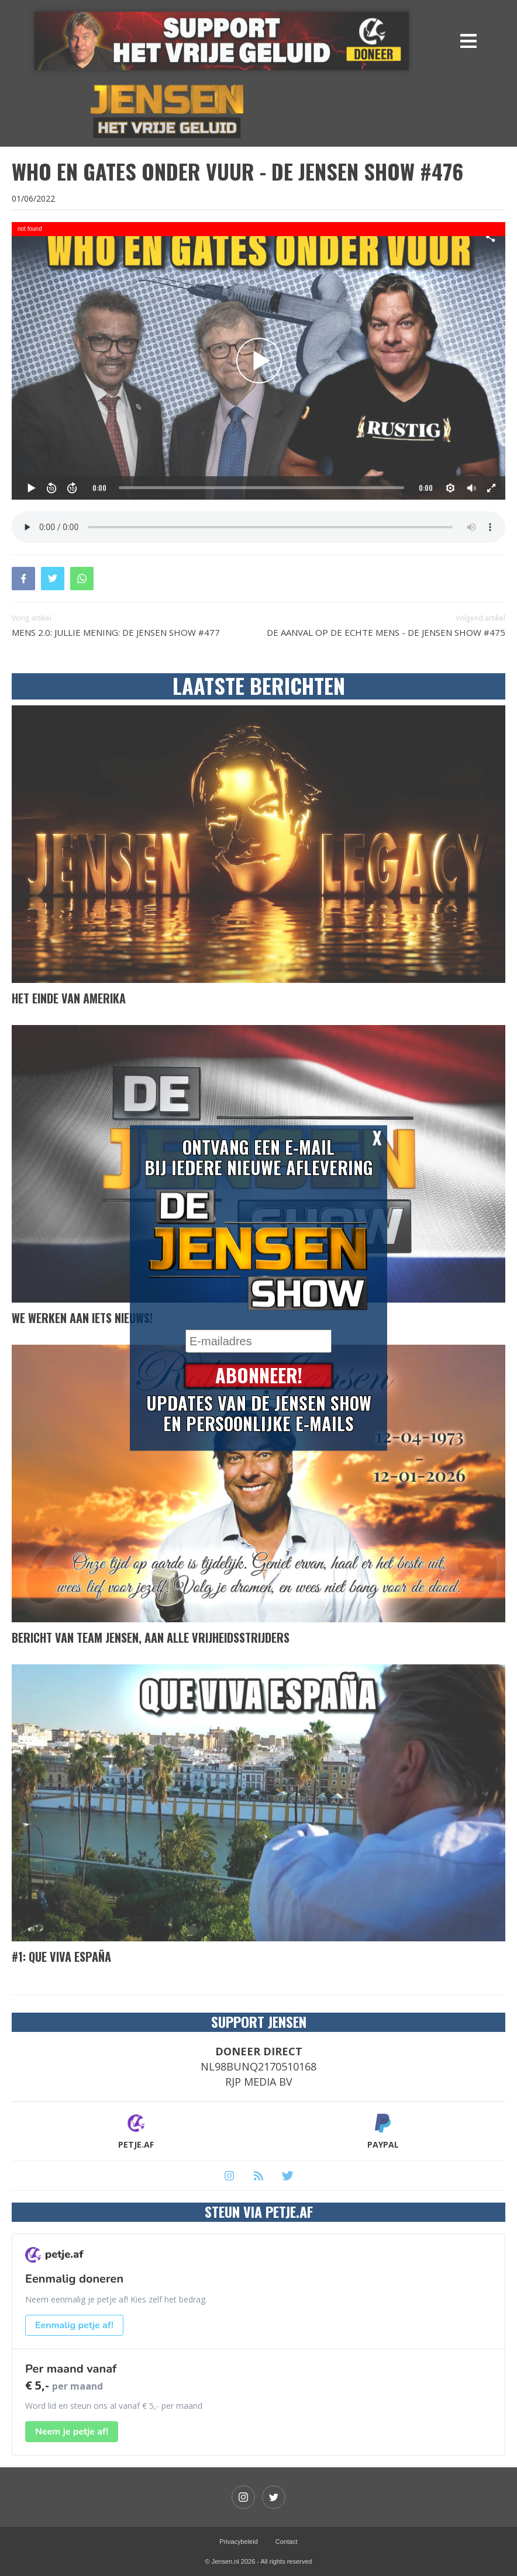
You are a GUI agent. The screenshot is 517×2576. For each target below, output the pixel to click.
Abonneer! (258, 1376)
